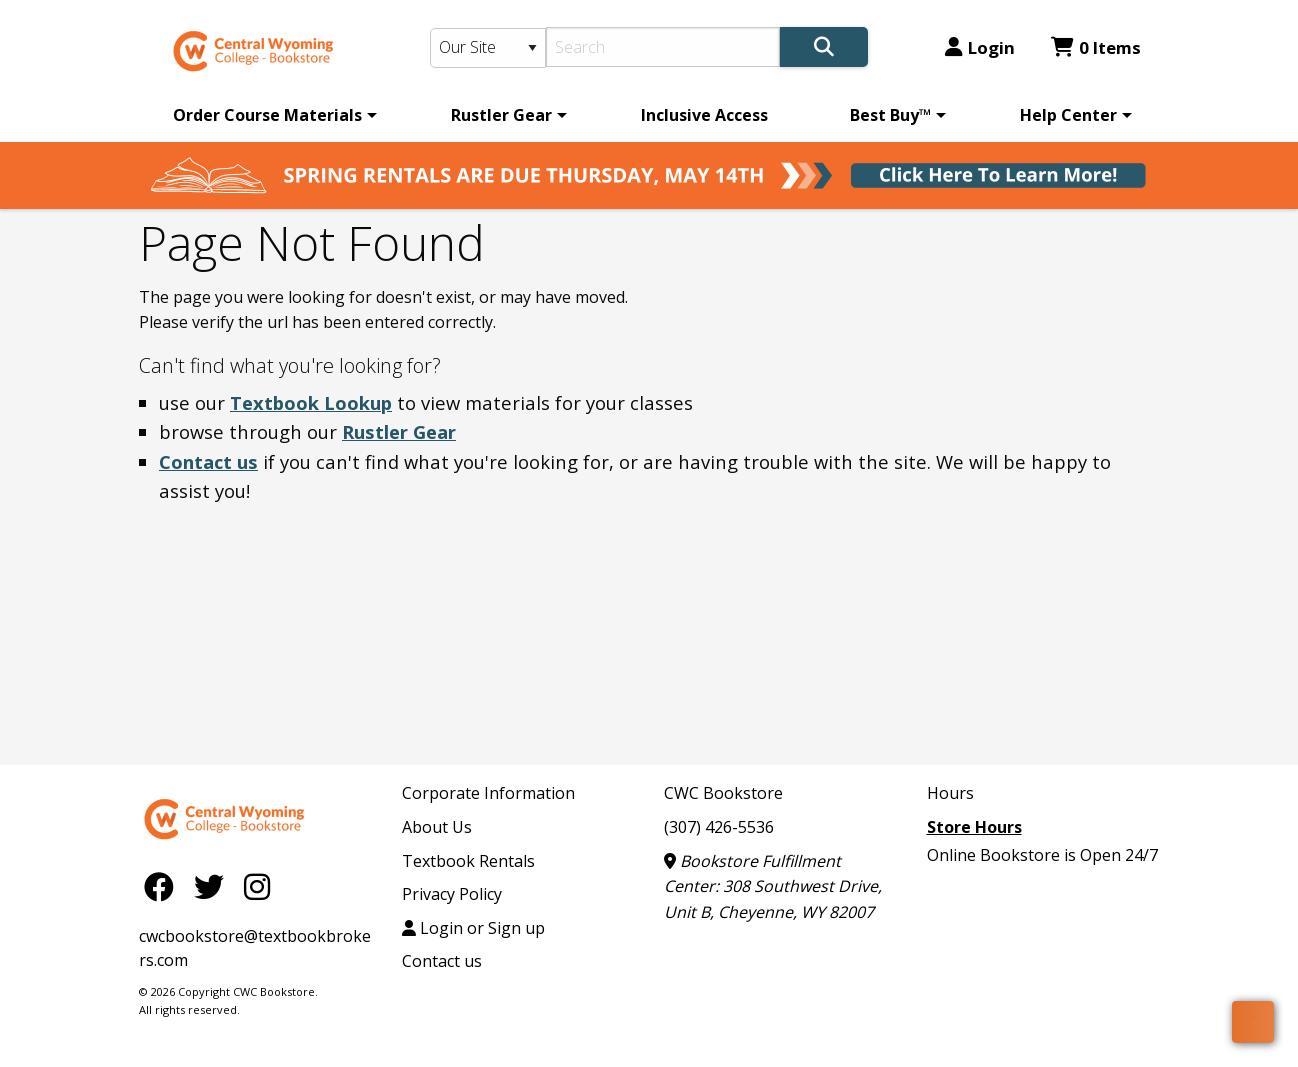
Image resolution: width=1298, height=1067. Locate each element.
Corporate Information (488, 793)
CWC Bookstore (723, 793)
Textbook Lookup (311, 402)
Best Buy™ (890, 115)
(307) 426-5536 (719, 827)
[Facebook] (164, 885)
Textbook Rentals (468, 861)
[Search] (663, 47)
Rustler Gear (501, 115)
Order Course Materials (267, 115)
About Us (437, 827)
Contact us (208, 461)
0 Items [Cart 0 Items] (1096, 47)
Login (980, 47)
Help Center (1068, 115)
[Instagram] (257, 885)
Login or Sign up (473, 928)
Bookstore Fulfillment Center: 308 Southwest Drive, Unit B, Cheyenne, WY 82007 (773, 886)
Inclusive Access (704, 115)
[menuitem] (271, 115)
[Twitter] (214, 885)
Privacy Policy (452, 894)
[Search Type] (488, 48)
